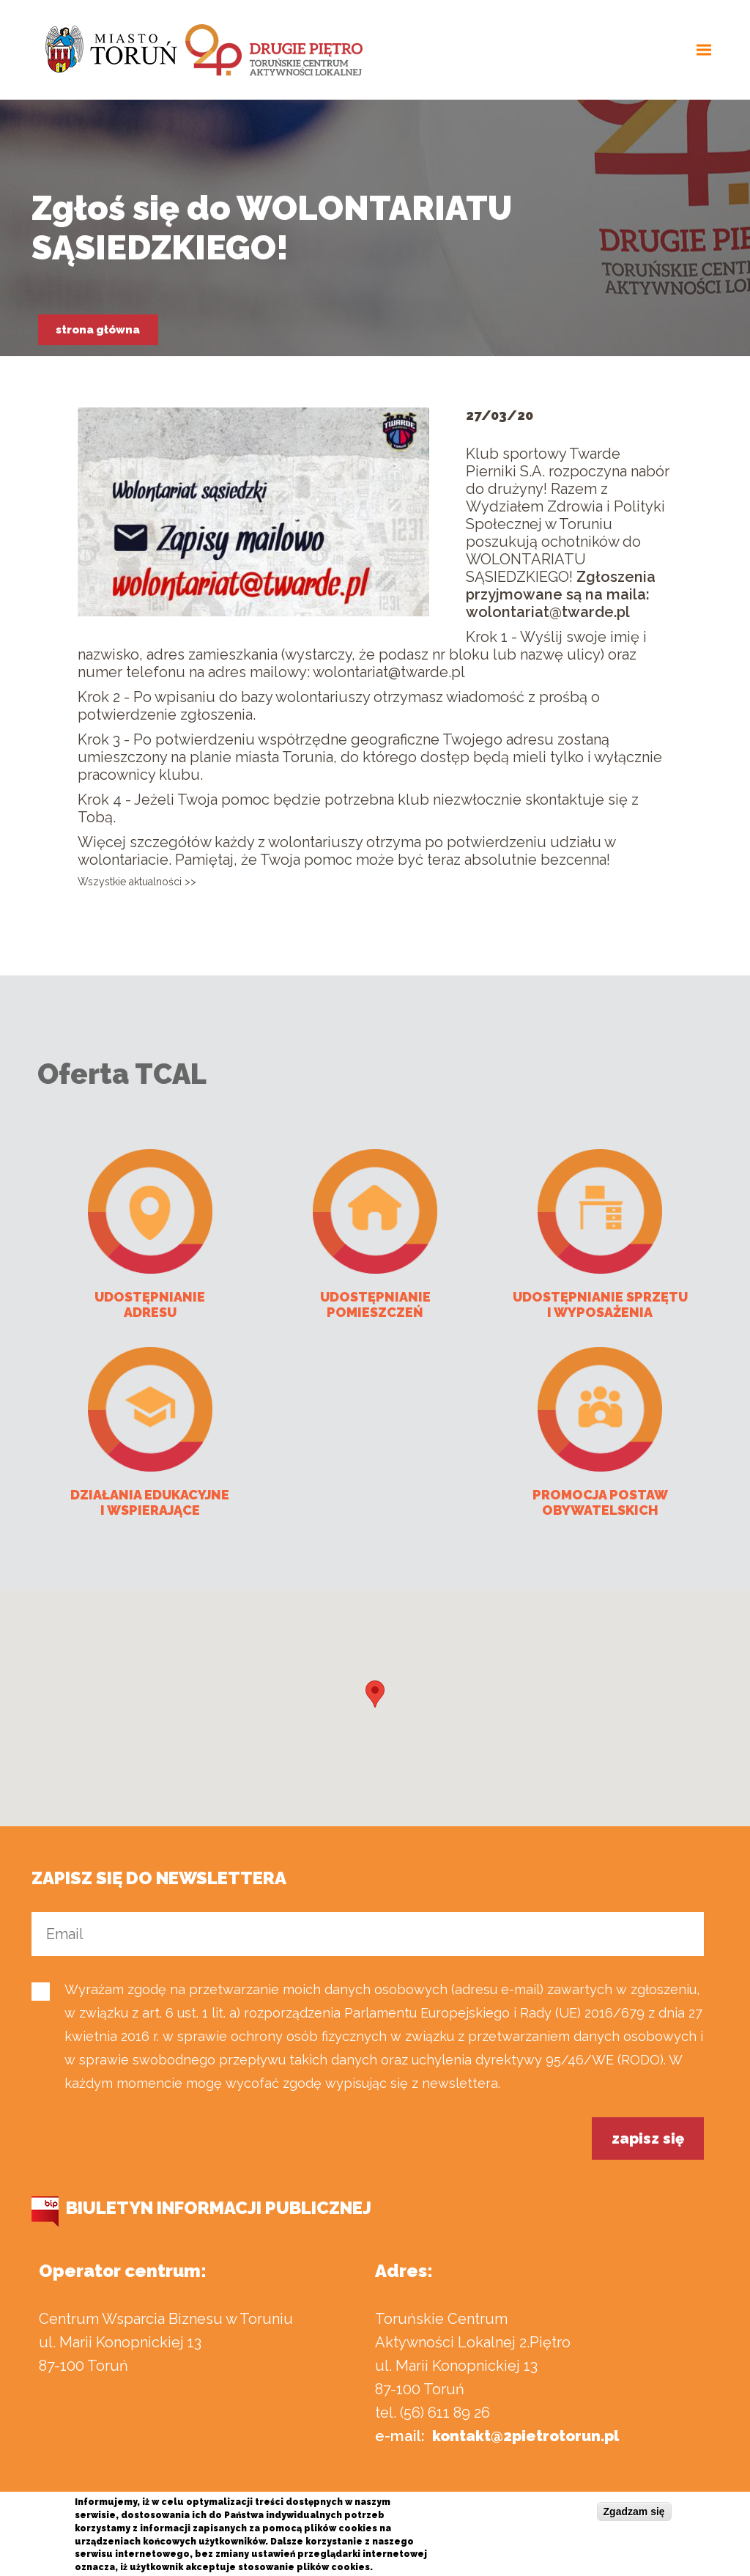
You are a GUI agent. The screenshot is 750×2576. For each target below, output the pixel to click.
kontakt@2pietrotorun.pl (525, 2436)
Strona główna (98, 329)
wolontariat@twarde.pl (548, 612)
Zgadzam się (634, 2511)
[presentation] (142, 2145)
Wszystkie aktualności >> (137, 881)
